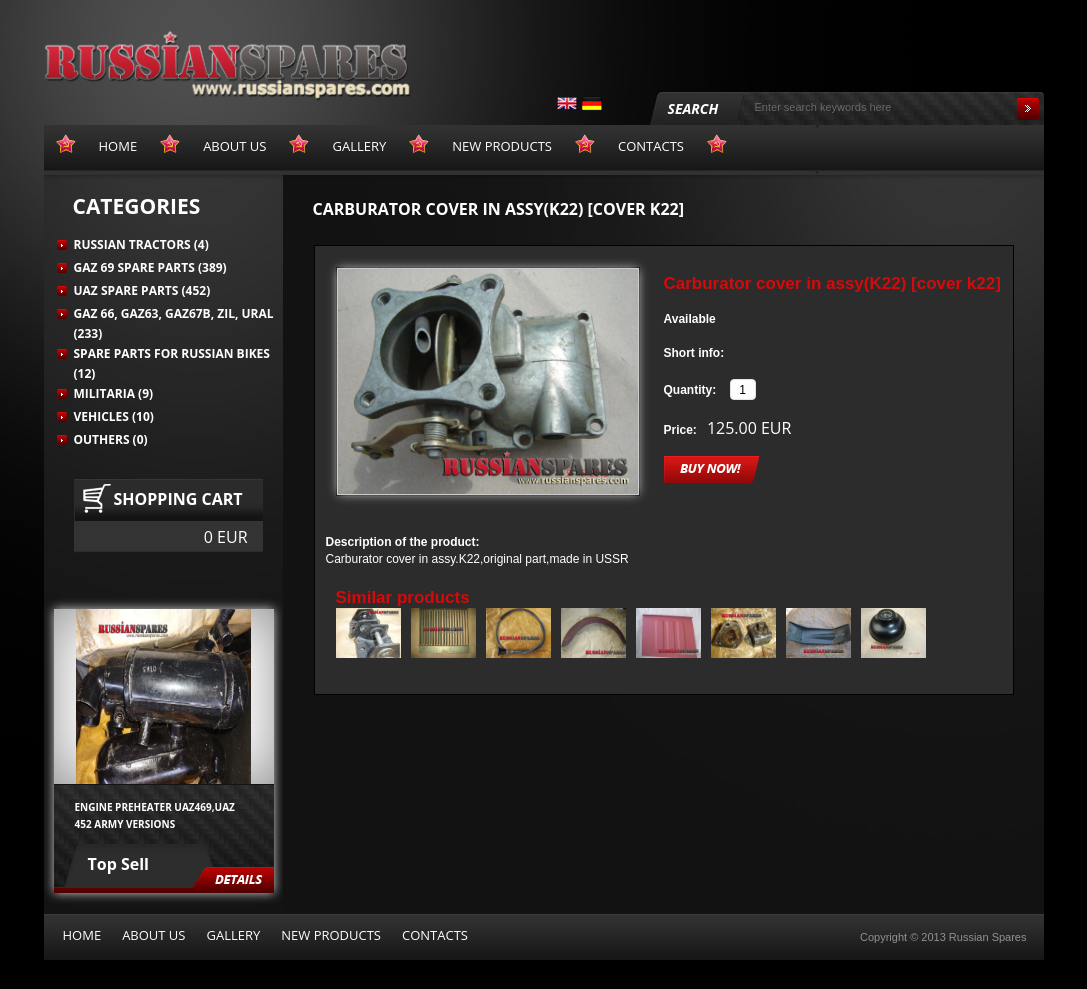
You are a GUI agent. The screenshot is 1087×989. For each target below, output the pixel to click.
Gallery (233, 935)
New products (331, 935)
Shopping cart (178, 499)
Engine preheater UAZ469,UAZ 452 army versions (155, 815)
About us (153, 935)
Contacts (435, 935)
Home (82, 935)
